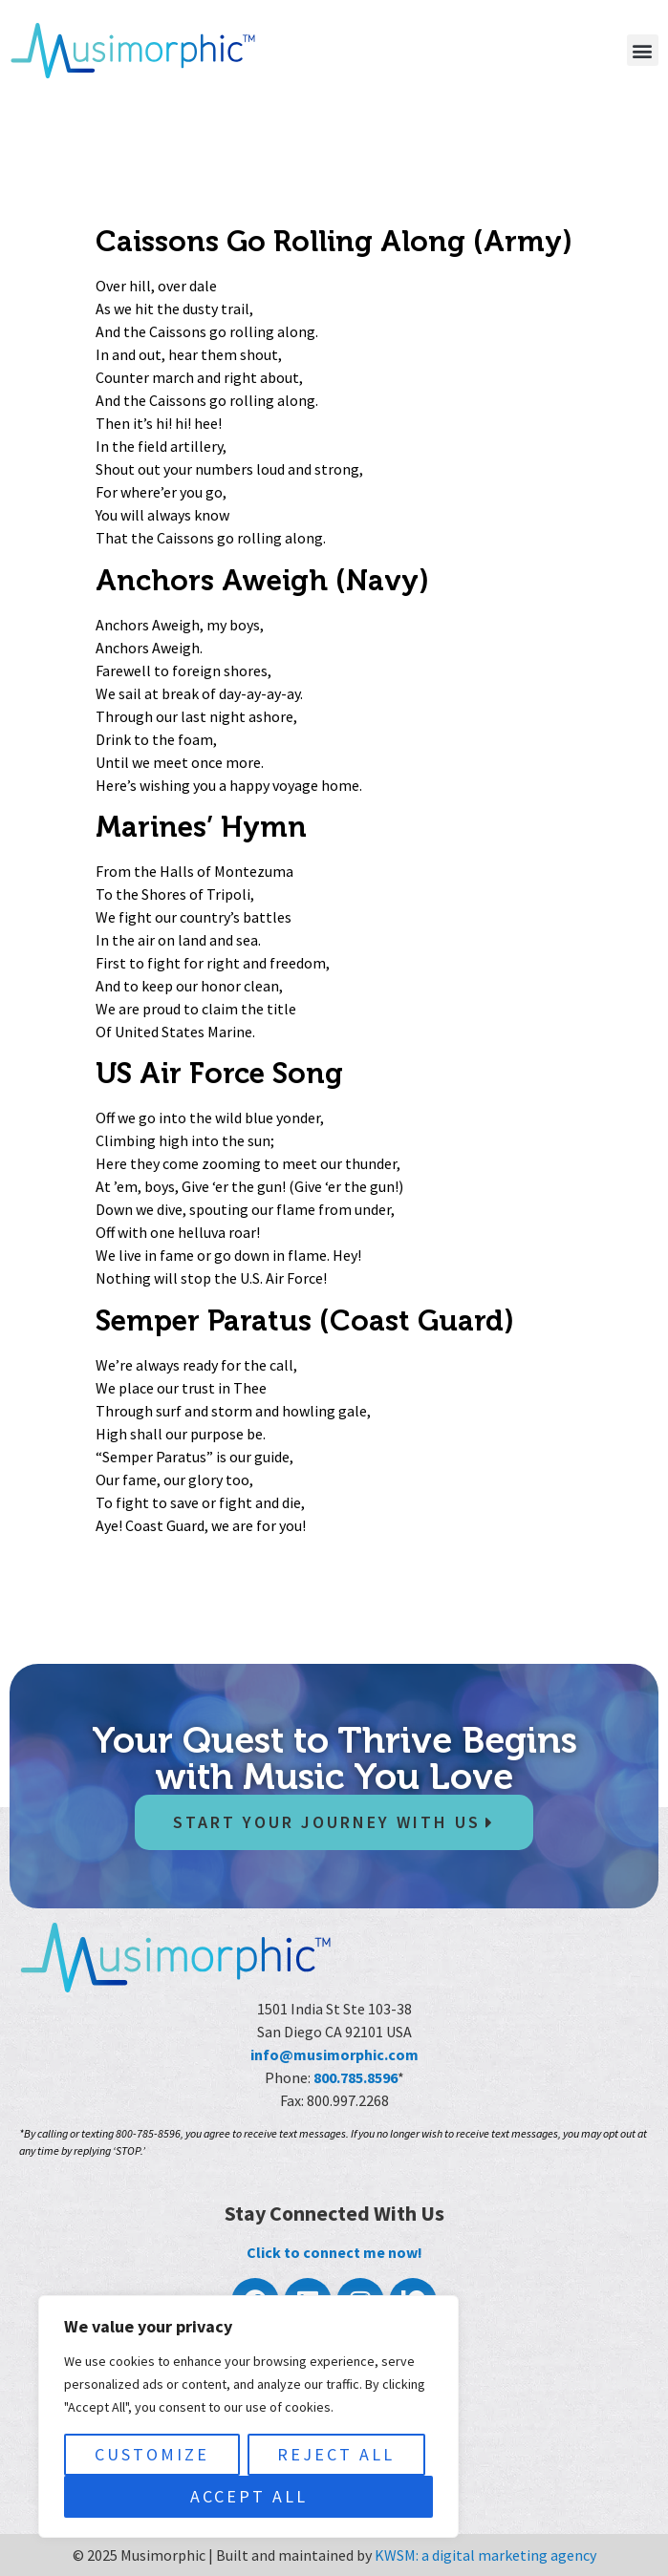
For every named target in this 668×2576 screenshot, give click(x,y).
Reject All (336, 2454)
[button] (642, 50)
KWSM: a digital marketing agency (485, 2555)
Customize (152, 2454)
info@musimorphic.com (334, 2054)
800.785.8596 (355, 2077)
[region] (248, 2416)
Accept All (249, 2496)
